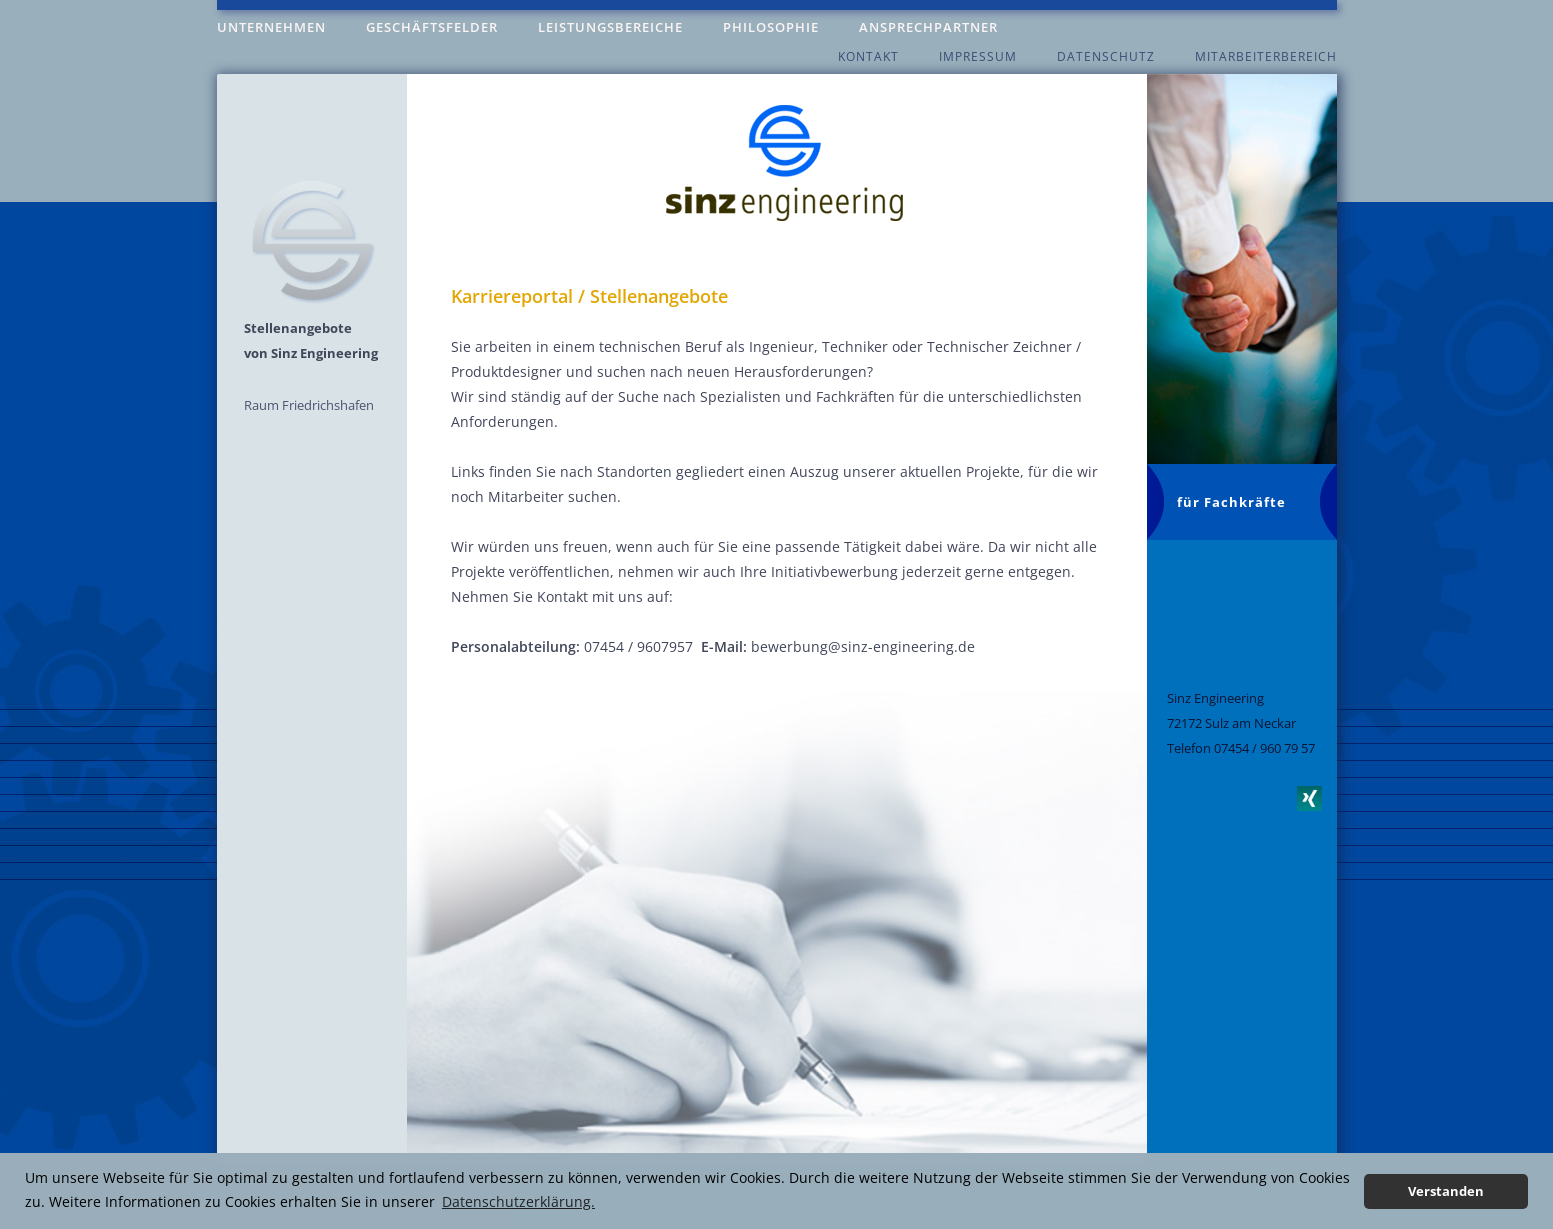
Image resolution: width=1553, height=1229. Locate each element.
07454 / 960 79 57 (1264, 748)
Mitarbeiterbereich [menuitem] (1266, 56)
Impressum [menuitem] (978, 56)
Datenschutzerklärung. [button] (518, 1201)
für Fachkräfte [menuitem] (1231, 502)
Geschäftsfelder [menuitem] (432, 27)
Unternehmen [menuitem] (271, 27)
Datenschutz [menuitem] (1106, 56)
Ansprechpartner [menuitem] (928, 27)
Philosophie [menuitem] (771, 27)
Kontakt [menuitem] (868, 56)
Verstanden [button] (1446, 1191)
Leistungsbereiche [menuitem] (610, 27)
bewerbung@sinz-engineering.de (863, 646)
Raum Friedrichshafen (309, 405)
